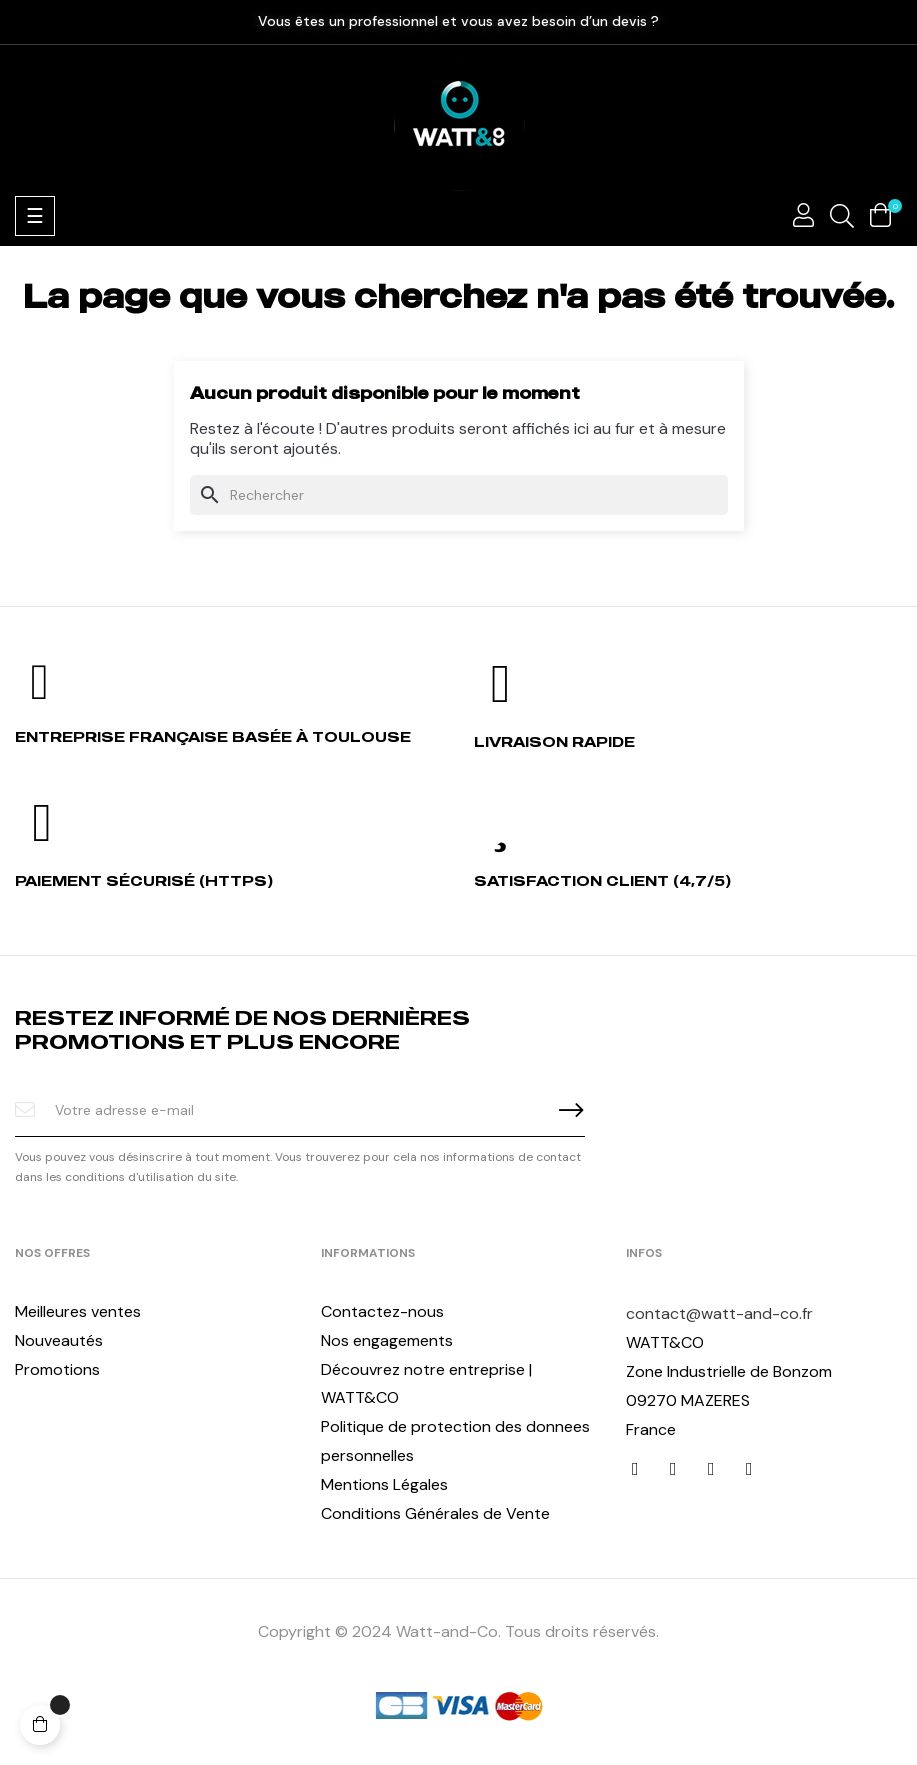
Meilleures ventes (78, 1311)
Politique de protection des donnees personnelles (455, 1441)
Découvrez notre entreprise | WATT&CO (426, 1384)
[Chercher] (459, 495)
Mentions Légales (384, 1484)
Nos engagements (387, 1340)
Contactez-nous (382, 1311)
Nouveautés (59, 1340)
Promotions (57, 1369)
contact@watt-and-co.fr (719, 1313)
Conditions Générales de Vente (435, 1513)
